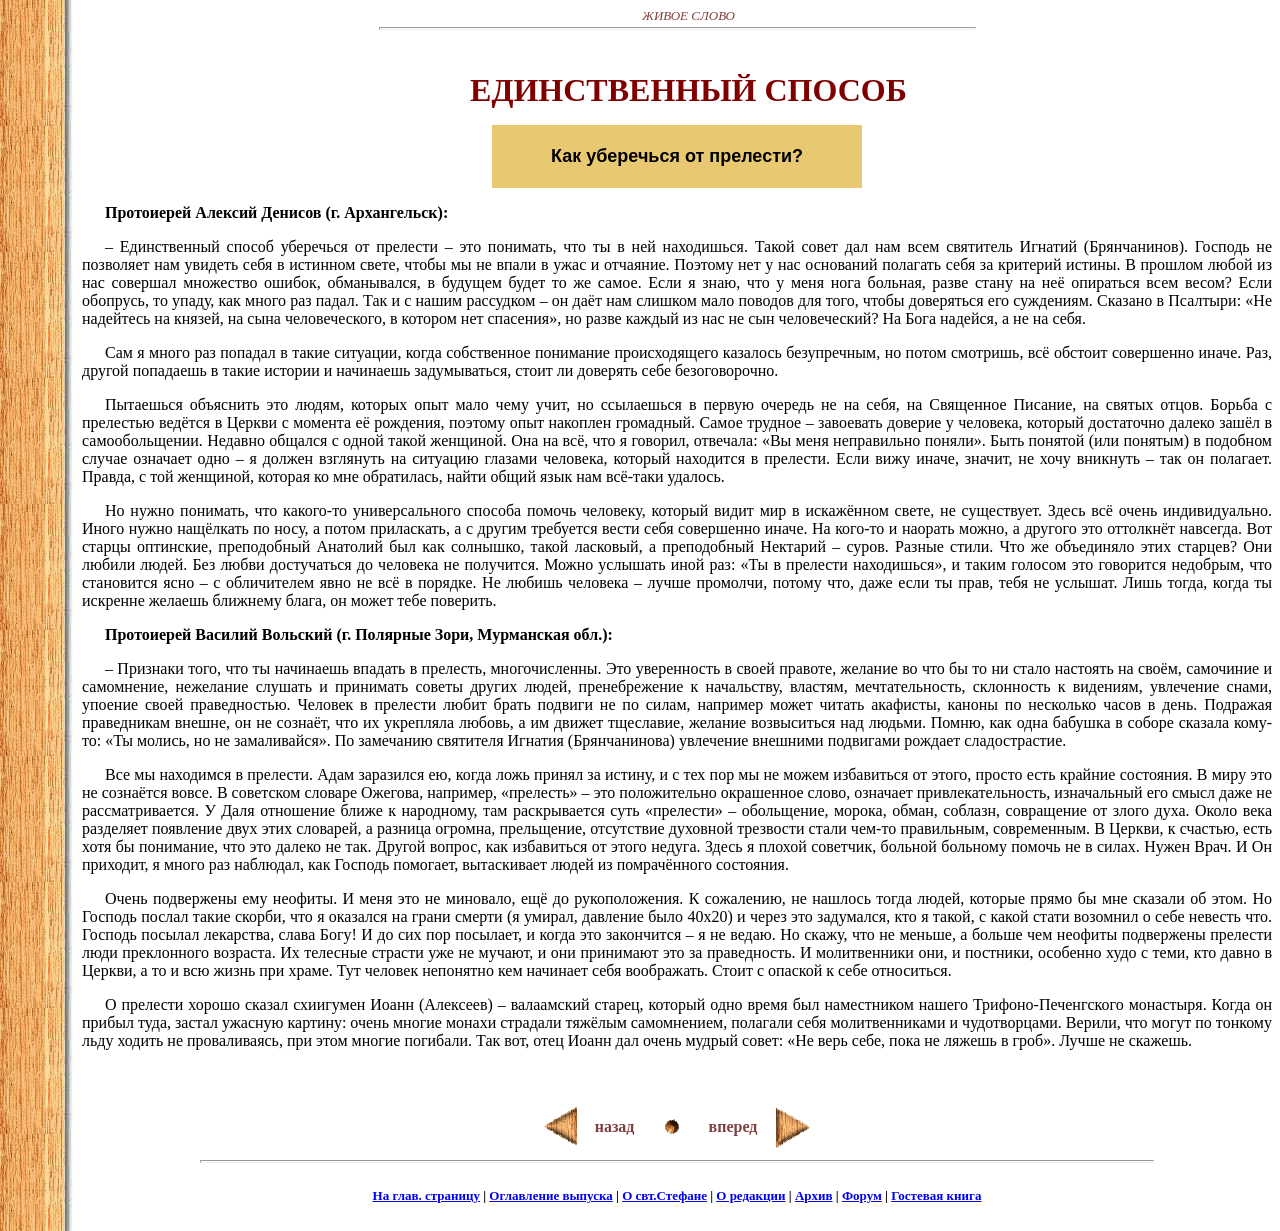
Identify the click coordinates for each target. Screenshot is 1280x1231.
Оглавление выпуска (550, 1195)
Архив (814, 1195)
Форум (862, 1195)
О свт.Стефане (664, 1195)
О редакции (750, 1195)
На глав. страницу (426, 1195)
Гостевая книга (936, 1195)
